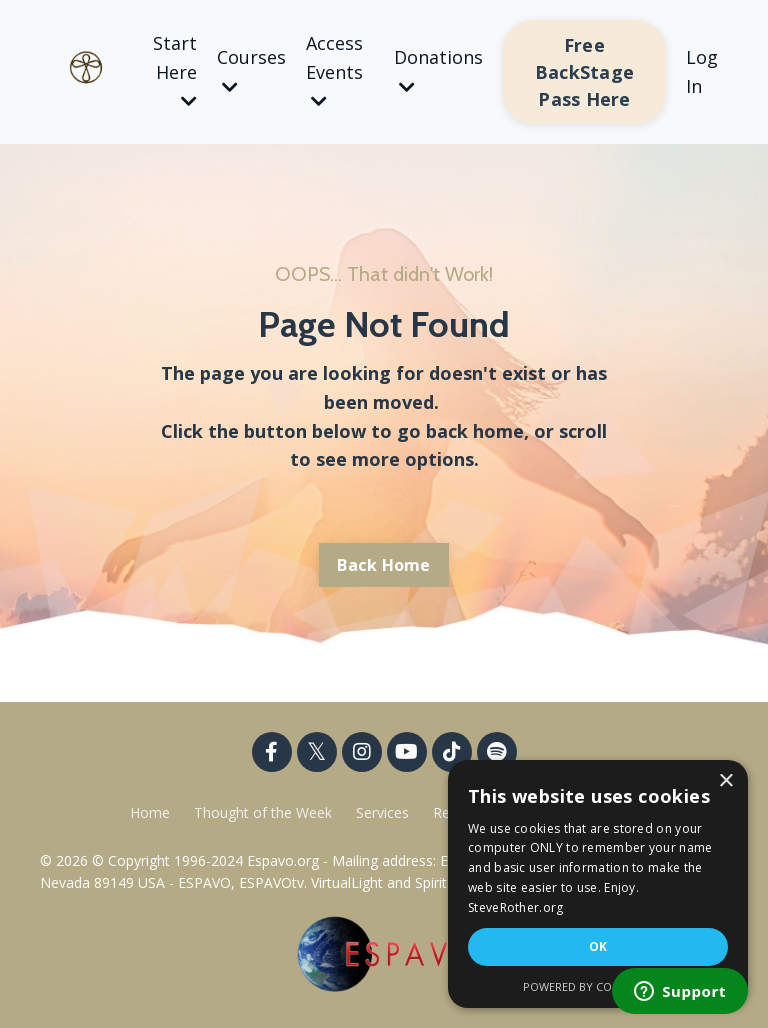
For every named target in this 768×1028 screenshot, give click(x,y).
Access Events (334, 71)
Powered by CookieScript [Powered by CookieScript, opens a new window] (598, 986)
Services (382, 812)
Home (150, 812)
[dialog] (598, 884)
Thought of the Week (265, 812)
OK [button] (598, 946)
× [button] (725, 781)
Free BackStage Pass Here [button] (584, 72)
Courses (251, 70)
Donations (438, 70)
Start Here (175, 71)
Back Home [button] (383, 565)
